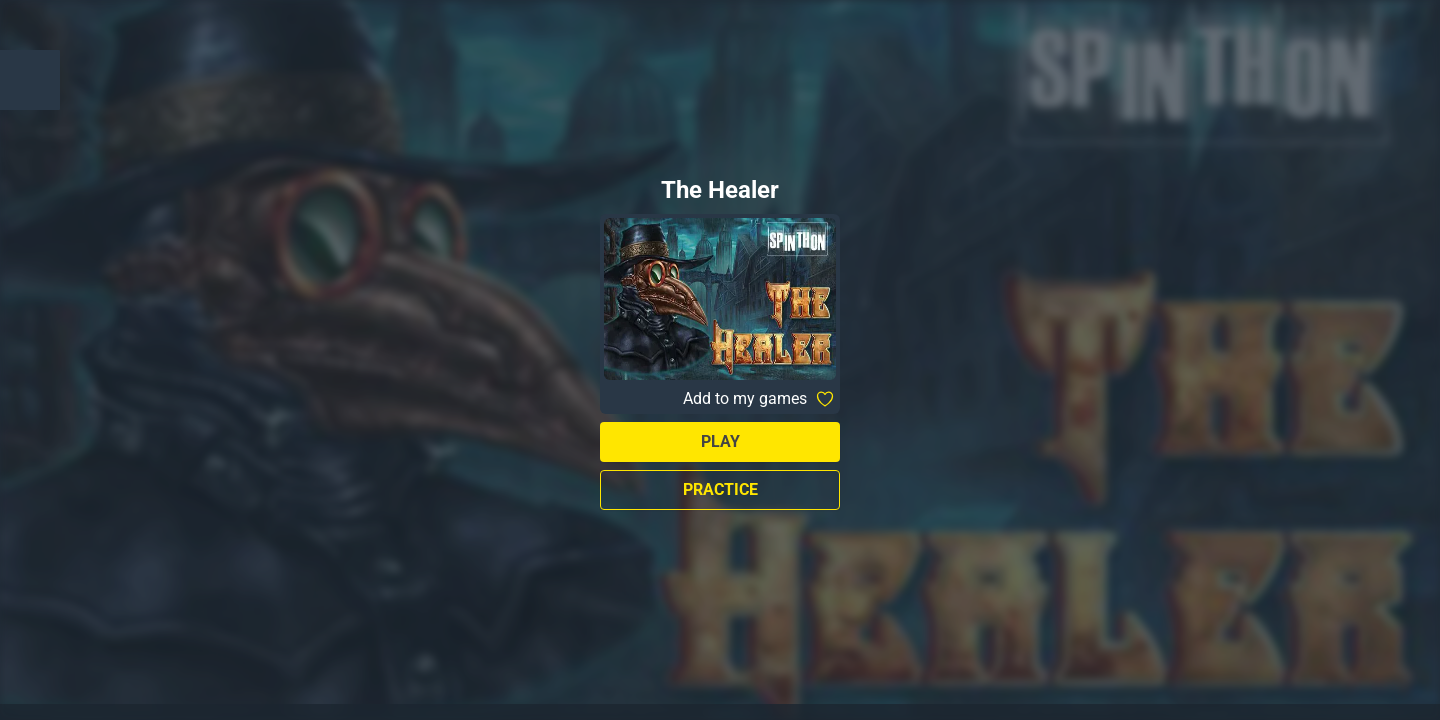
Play (720, 441)
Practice (720, 489)
